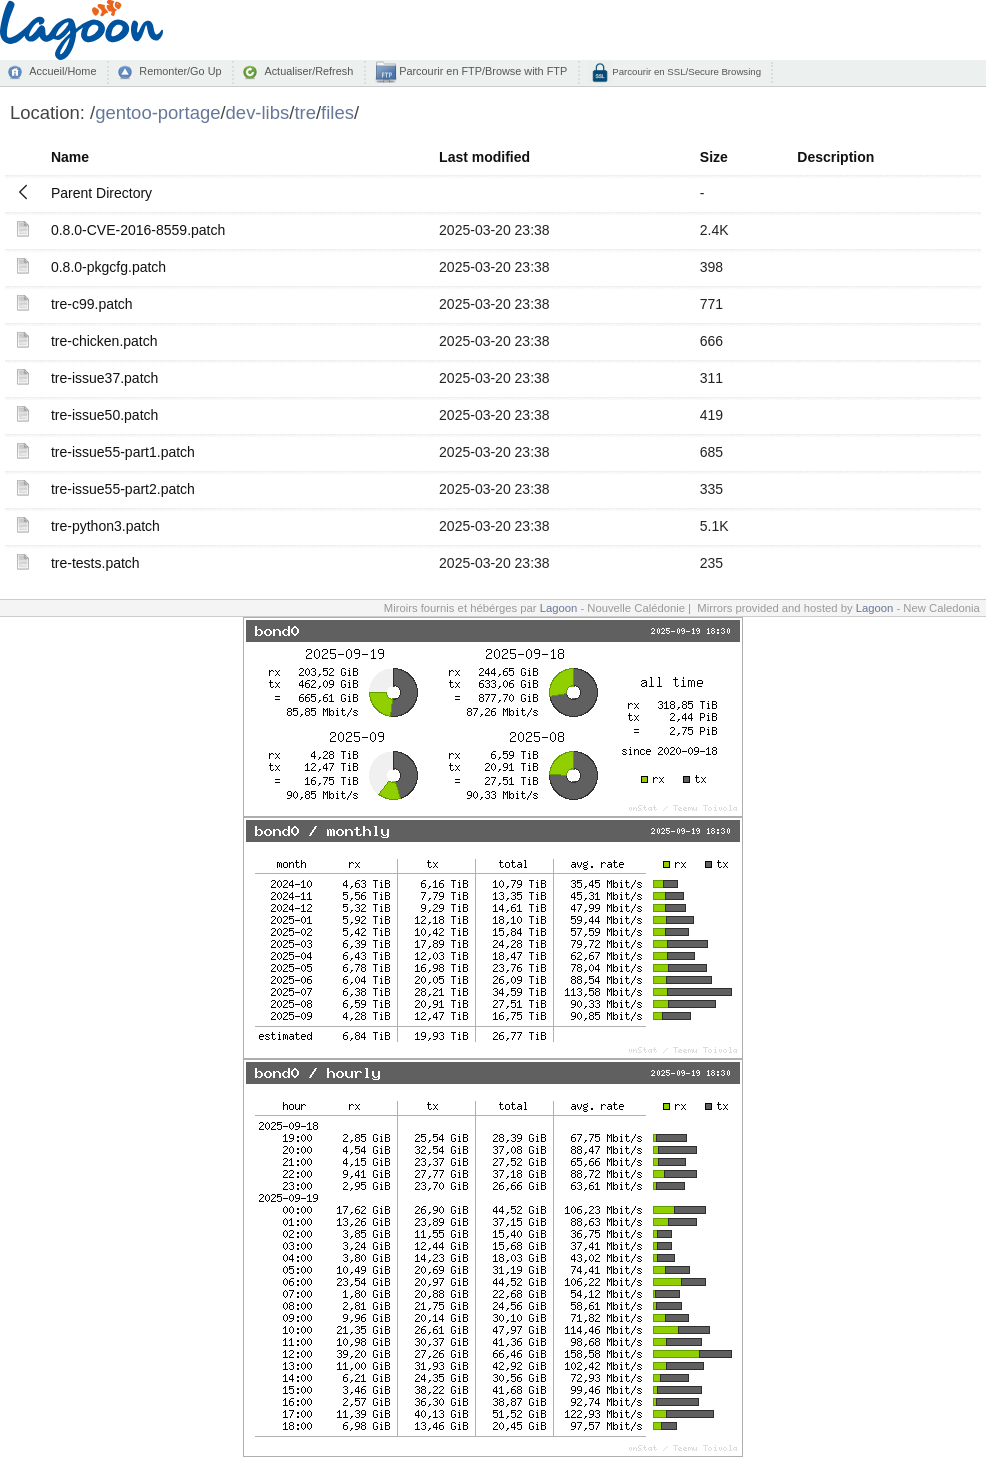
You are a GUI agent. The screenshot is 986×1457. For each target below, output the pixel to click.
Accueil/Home (62, 71)
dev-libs (258, 112)
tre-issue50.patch (104, 415)
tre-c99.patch (92, 304)
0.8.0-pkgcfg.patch (108, 267)
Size (714, 157)
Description (835, 157)
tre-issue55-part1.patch (123, 452)
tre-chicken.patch (104, 341)
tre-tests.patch (95, 563)
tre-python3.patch (105, 526)
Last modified (484, 157)
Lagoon (559, 608)
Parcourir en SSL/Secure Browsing (685, 71)
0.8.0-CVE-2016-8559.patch (138, 230)
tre (305, 112)
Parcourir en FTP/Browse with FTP (481, 71)
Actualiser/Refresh (308, 71)
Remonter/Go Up (180, 71)
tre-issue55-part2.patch (123, 489)
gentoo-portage (157, 112)
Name (70, 157)
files (337, 112)
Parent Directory (101, 193)
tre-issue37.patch (104, 378)
